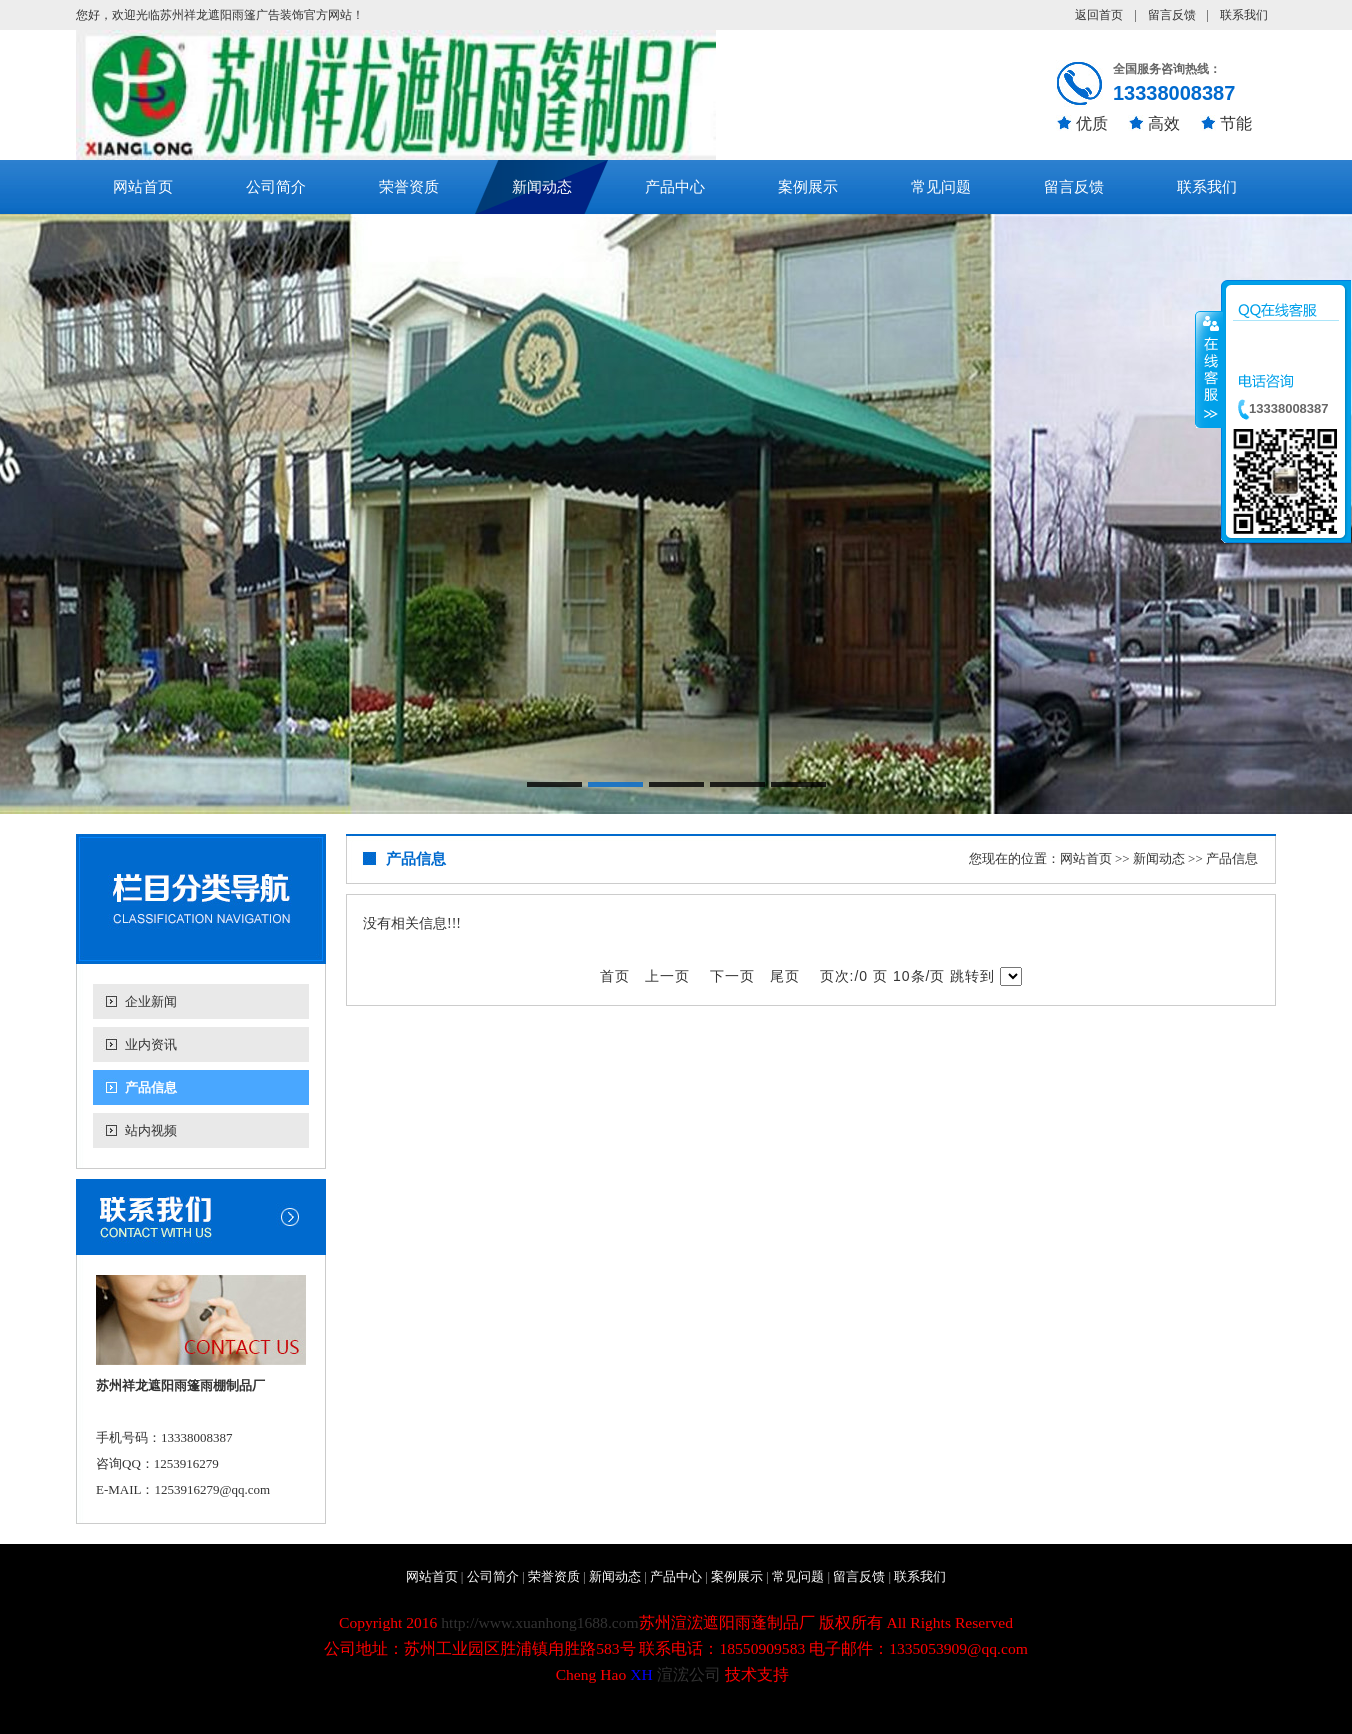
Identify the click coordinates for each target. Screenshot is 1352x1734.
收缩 (1209, 369)
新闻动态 (542, 187)
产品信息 (151, 1087)
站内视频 (151, 1130)
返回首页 (1099, 15)
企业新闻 (151, 1001)
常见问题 (941, 187)
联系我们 (1244, 15)
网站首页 (143, 187)
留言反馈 (1172, 15)
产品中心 (675, 187)
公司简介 (276, 187)
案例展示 (808, 187)
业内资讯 (151, 1044)
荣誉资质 (409, 187)
